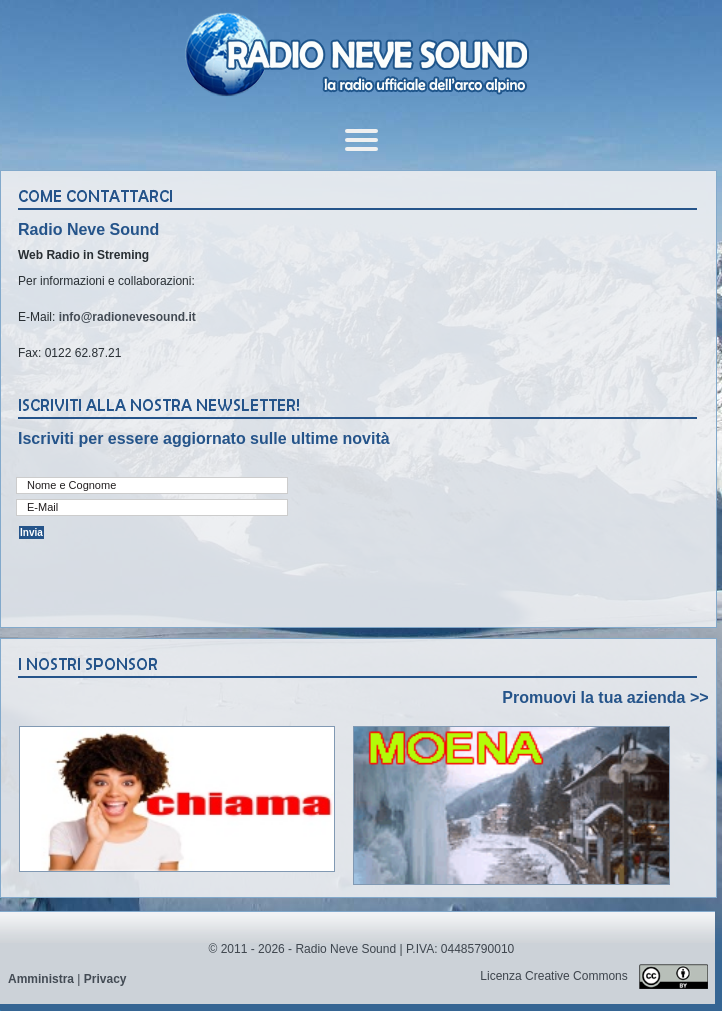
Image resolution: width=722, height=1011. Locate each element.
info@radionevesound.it (127, 317)
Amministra (41, 979)
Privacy (105, 979)
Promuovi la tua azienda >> (605, 697)
